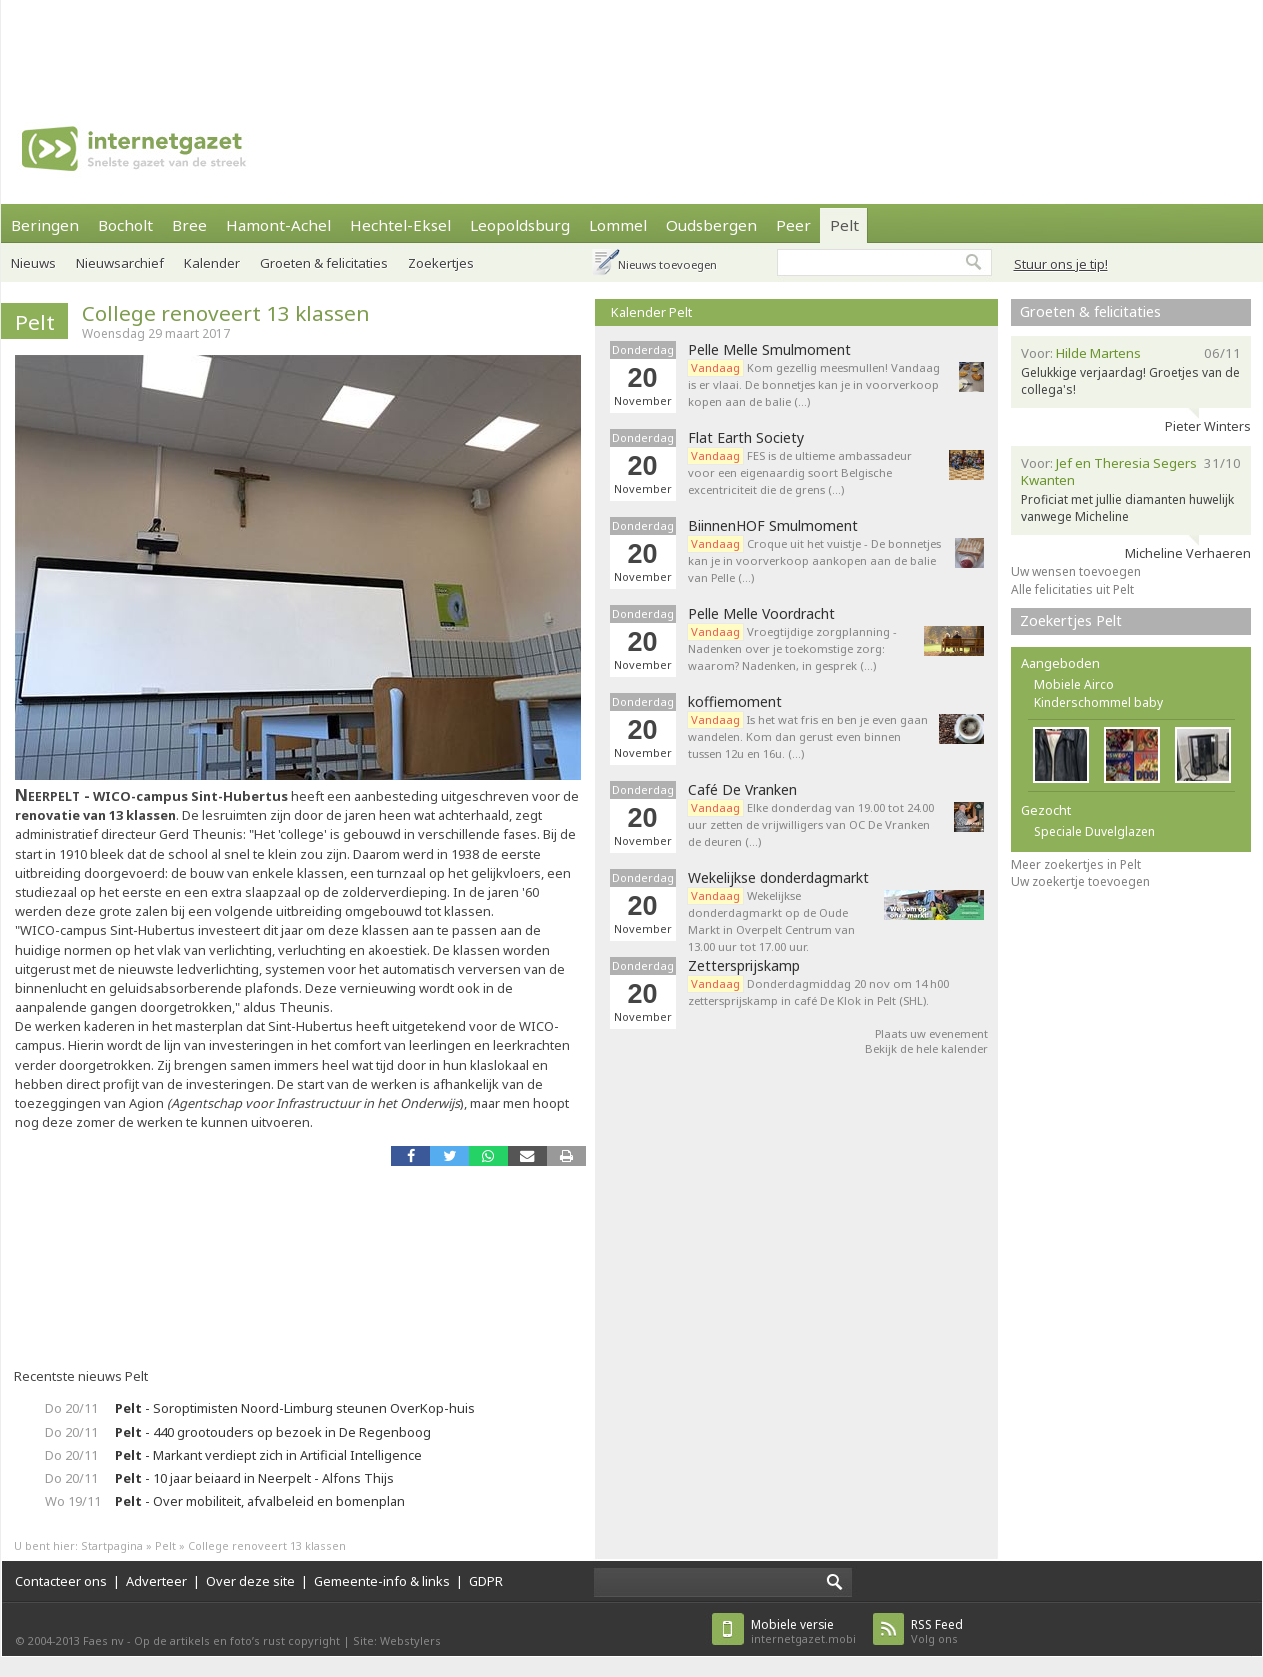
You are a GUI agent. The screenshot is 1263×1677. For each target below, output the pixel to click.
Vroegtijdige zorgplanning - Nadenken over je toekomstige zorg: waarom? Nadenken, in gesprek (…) (792, 648)
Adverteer (156, 1581)
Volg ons (937, 1631)
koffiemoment (735, 702)
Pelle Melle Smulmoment (769, 350)
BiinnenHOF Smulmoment (773, 526)
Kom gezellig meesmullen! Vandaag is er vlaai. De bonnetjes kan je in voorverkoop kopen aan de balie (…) (814, 384)
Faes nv (103, 1640)
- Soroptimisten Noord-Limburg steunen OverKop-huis (295, 1408)
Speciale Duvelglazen (1094, 831)
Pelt (35, 322)
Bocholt (125, 225)
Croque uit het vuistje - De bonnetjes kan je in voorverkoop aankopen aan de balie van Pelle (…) (814, 560)
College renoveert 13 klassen (226, 313)
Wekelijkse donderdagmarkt (778, 878)
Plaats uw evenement (931, 1033)
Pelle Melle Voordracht (761, 614)
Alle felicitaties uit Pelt (1072, 589)
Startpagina (112, 1545)
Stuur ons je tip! (1061, 264)
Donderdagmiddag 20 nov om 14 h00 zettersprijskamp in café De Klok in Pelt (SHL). (818, 992)
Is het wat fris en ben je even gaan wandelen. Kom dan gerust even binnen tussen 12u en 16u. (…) (808, 736)
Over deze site (250, 1581)
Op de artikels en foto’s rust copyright (237, 1640)
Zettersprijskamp (744, 966)
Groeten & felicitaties (1090, 311)
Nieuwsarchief (120, 263)
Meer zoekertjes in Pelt (1076, 864)
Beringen (45, 225)
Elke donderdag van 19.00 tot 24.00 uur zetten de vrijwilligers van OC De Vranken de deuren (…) (811, 824)
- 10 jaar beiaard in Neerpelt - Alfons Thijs (254, 1478)
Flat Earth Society (746, 438)
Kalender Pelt (651, 312)
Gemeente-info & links (382, 1581)
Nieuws (33, 263)
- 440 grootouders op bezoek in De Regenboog (273, 1432)
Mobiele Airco (1074, 684)
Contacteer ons (61, 1581)
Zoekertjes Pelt (1071, 620)
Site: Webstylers (397, 1640)
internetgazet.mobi (803, 1631)
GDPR (486, 1581)
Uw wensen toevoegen (1076, 571)
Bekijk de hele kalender (926, 1048)
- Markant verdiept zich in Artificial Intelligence (268, 1455)
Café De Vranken (742, 790)
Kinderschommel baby (1098, 702)
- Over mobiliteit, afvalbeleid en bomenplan (260, 1501)
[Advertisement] (502, 140)
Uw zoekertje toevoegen (1080, 881)
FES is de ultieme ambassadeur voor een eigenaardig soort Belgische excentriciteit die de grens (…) (800, 472)
